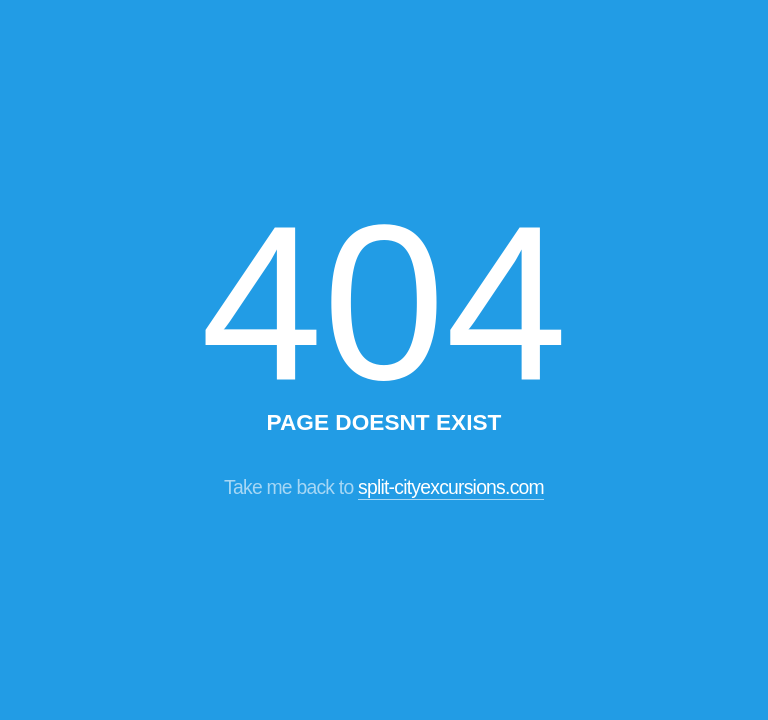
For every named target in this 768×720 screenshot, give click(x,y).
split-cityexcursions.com (451, 487)
